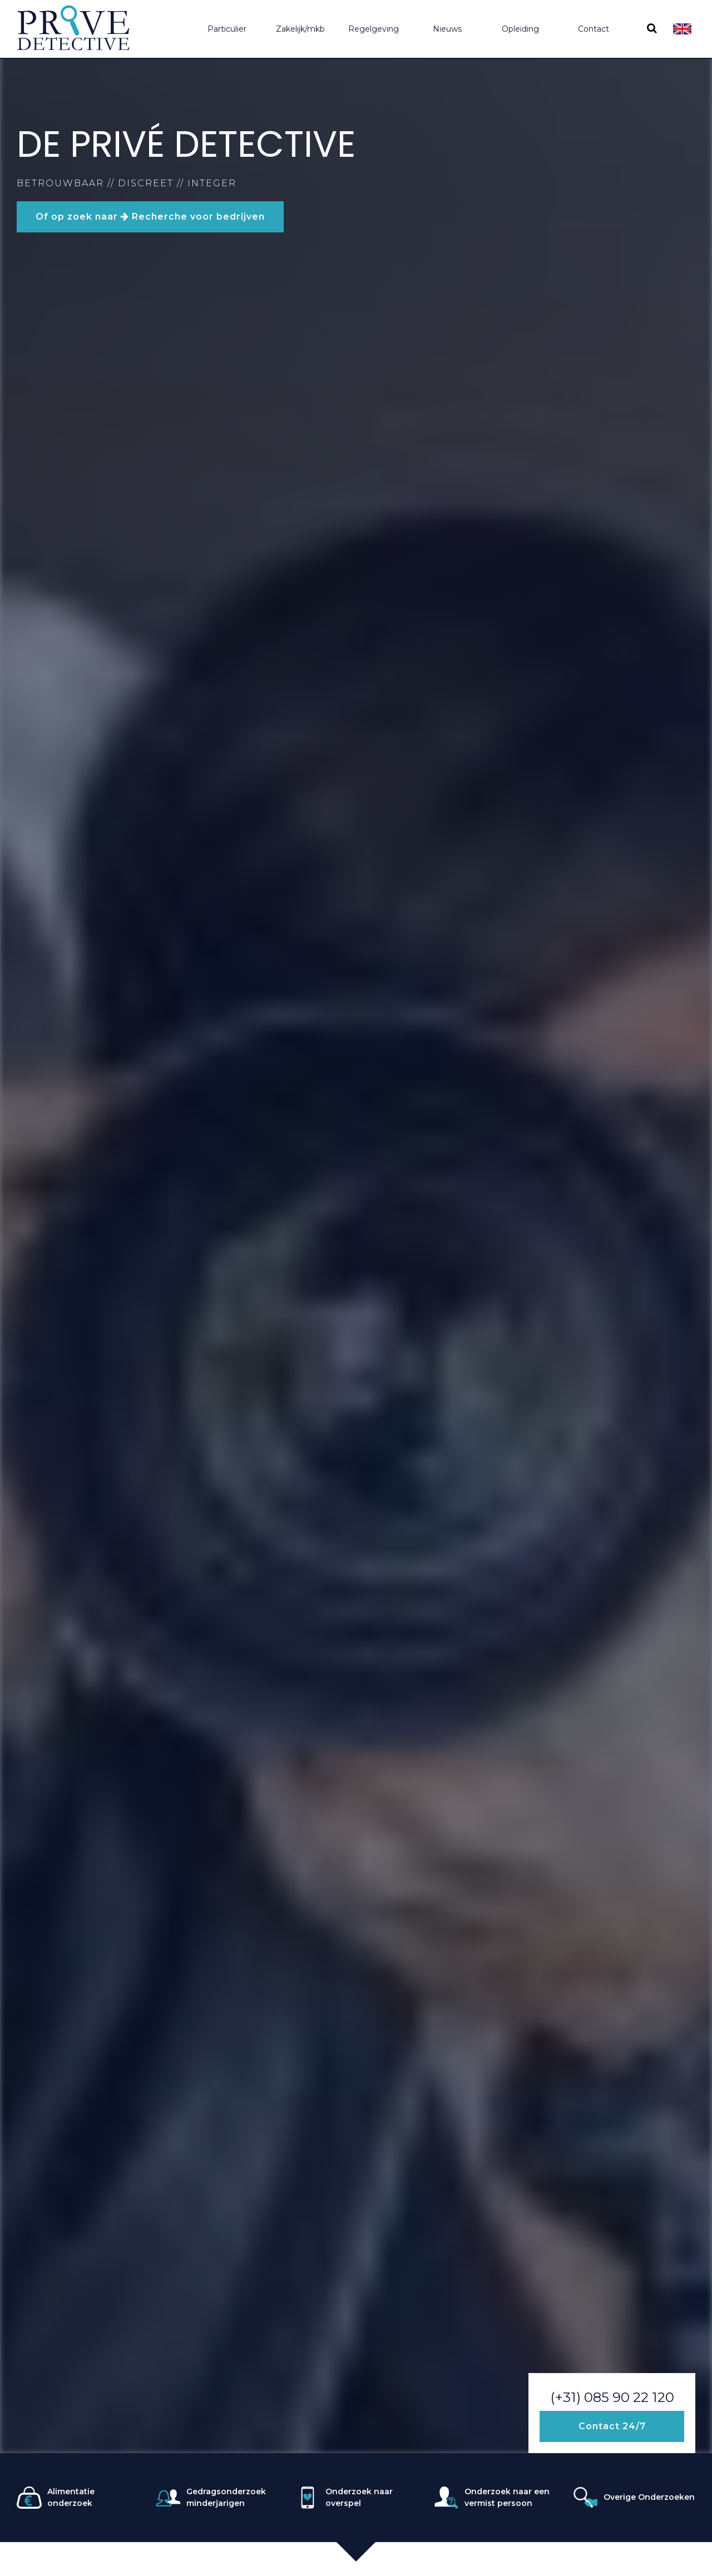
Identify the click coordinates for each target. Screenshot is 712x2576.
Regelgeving (373, 29)
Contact (593, 29)
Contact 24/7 (612, 2426)
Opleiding (520, 29)
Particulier (226, 29)
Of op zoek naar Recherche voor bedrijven (150, 216)
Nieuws (447, 29)
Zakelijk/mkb (300, 29)
